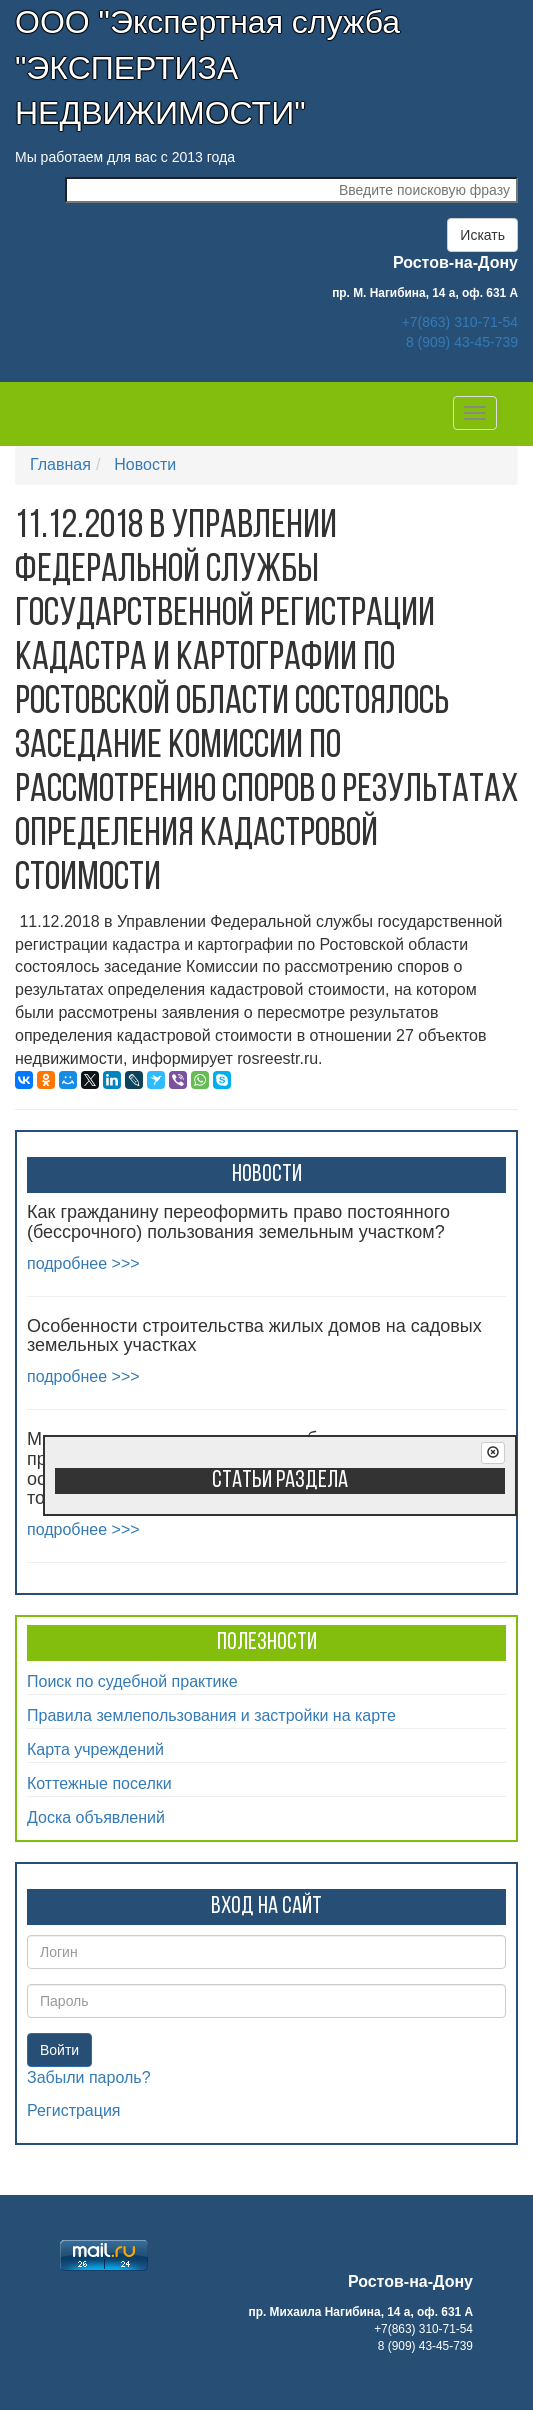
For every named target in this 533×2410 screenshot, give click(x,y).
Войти (59, 2050)
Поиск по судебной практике (132, 1681)
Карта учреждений (95, 1749)
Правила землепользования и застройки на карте (211, 1715)
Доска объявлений (96, 1817)
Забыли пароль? (89, 2077)
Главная (60, 464)
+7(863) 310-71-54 (460, 322)
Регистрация (74, 2110)
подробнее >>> (83, 1263)
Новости (145, 464)
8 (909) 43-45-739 (462, 342)
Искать (482, 235)
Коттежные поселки (99, 1783)
